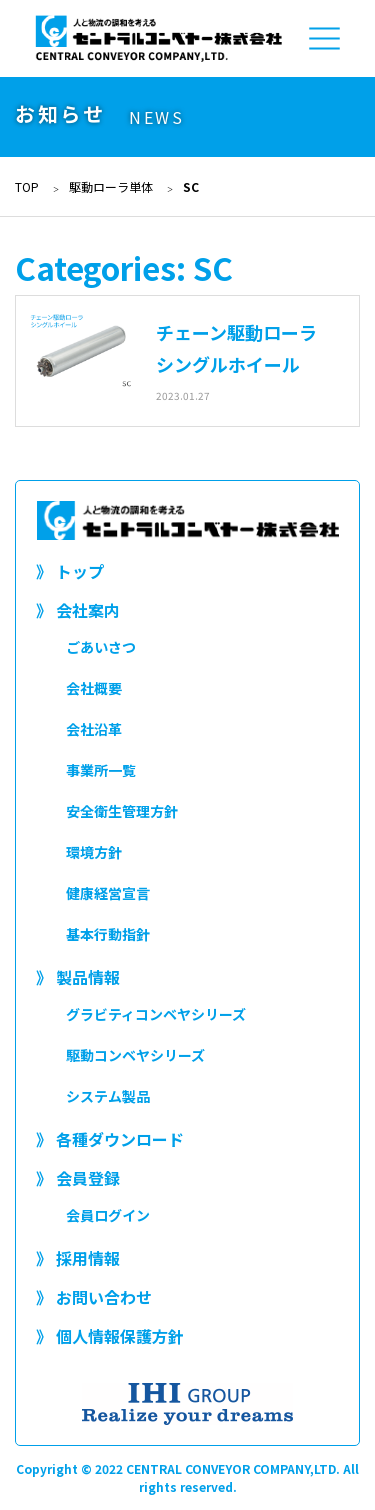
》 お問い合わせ (94, 1297)
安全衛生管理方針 (122, 811)
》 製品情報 (78, 977)
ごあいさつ (101, 647)
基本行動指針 (108, 934)
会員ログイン (108, 1215)
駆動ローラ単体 (111, 186)
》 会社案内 (78, 610)
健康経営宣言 (108, 893)
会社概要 (94, 688)
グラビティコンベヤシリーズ (156, 1014)
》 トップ (70, 571)
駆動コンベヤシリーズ (135, 1055)
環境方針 (94, 852)
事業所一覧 (101, 770)
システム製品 (108, 1096)
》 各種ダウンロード (110, 1139)
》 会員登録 (78, 1178)
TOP (27, 186)
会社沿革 (94, 729)
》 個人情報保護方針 (110, 1336)
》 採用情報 (78, 1258)
